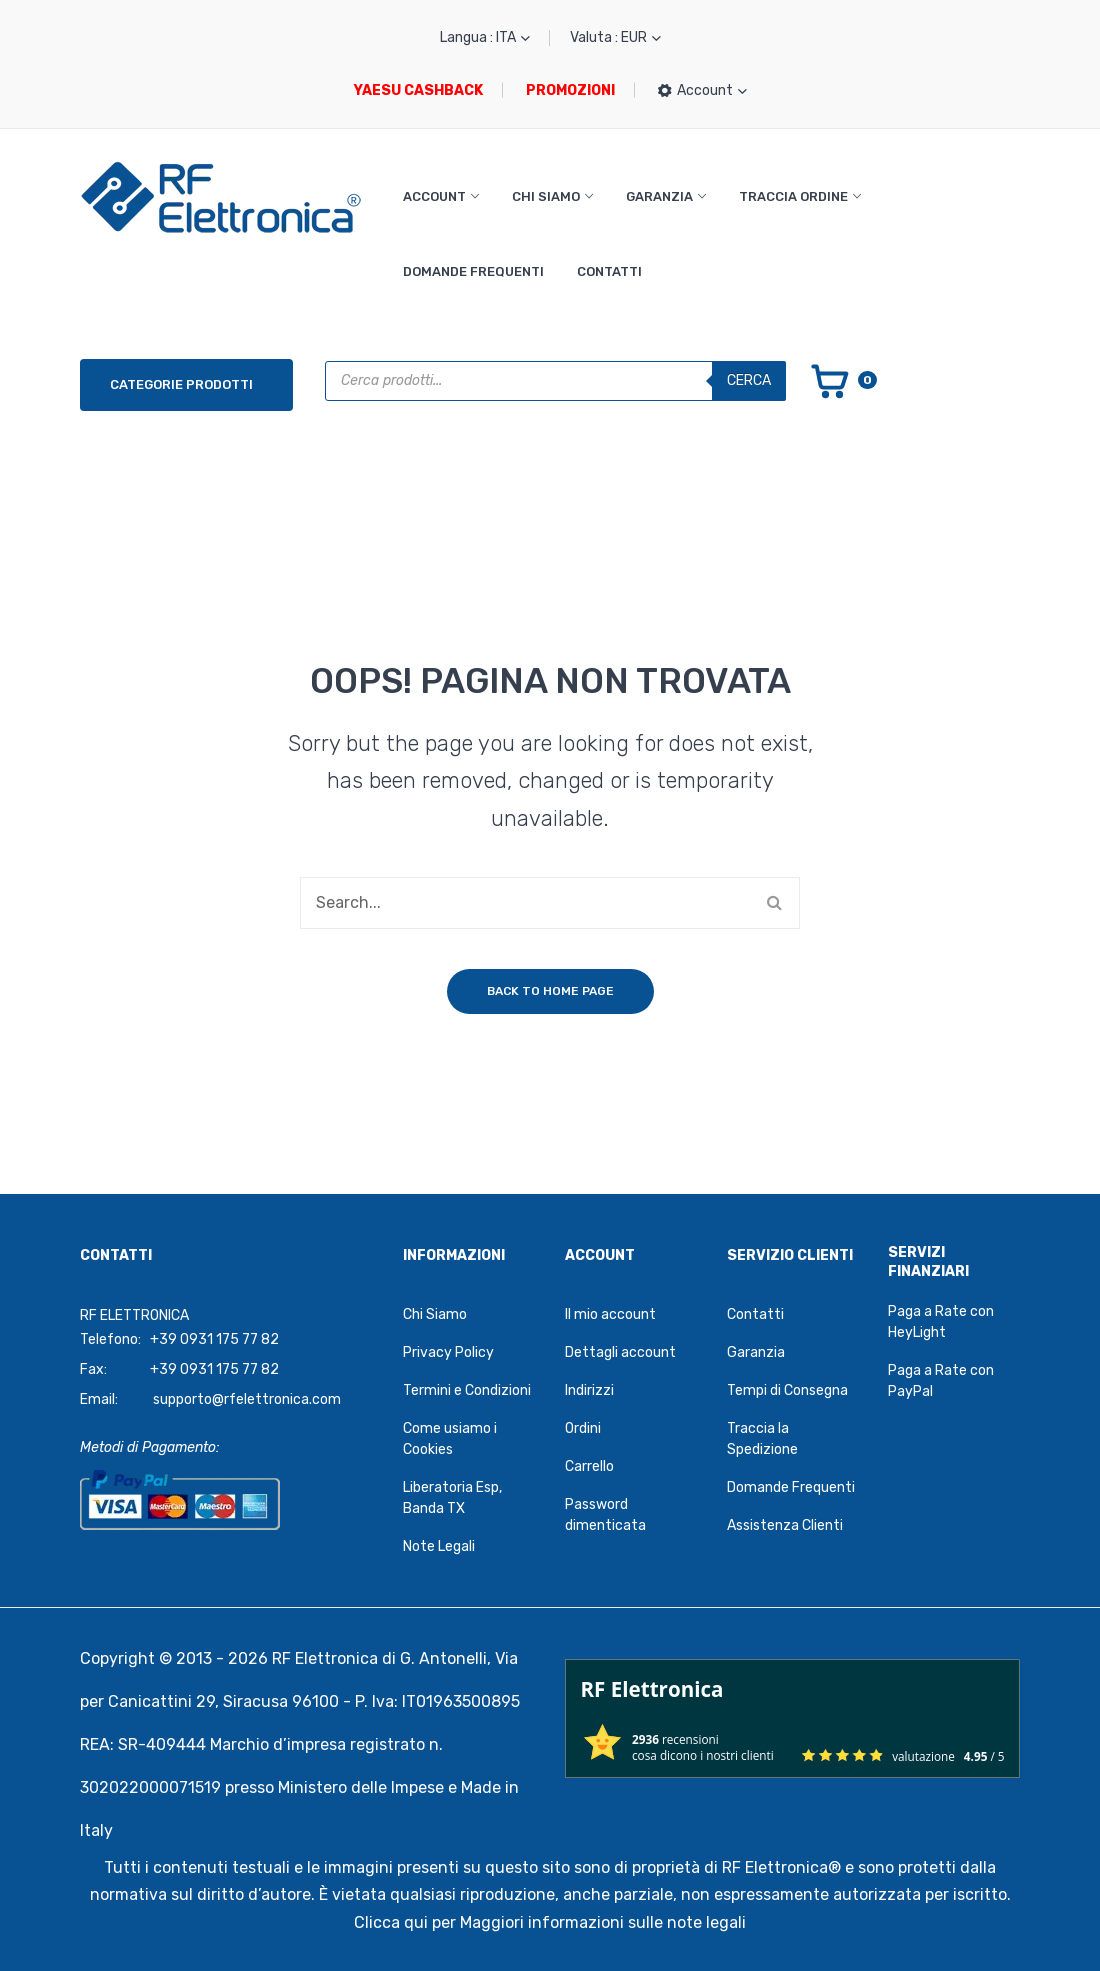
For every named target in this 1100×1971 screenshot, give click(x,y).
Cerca (749, 380)
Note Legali (439, 1546)
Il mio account (610, 1314)
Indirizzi (589, 1390)
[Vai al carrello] (842, 380)
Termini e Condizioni (467, 1390)
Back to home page (550, 991)
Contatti (609, 271)
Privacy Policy (448, 1352)
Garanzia (659, 196)
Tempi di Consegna (787, 1390)
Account (434, 196)
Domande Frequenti (473, 271)
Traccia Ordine (793, 196)
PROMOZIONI (570, 90)
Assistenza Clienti (785, 1525)
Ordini (583, 1428)
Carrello (589, 1466)
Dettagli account (620, 1352)
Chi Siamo (546, 196)
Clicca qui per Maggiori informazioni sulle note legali (550, 1922)
